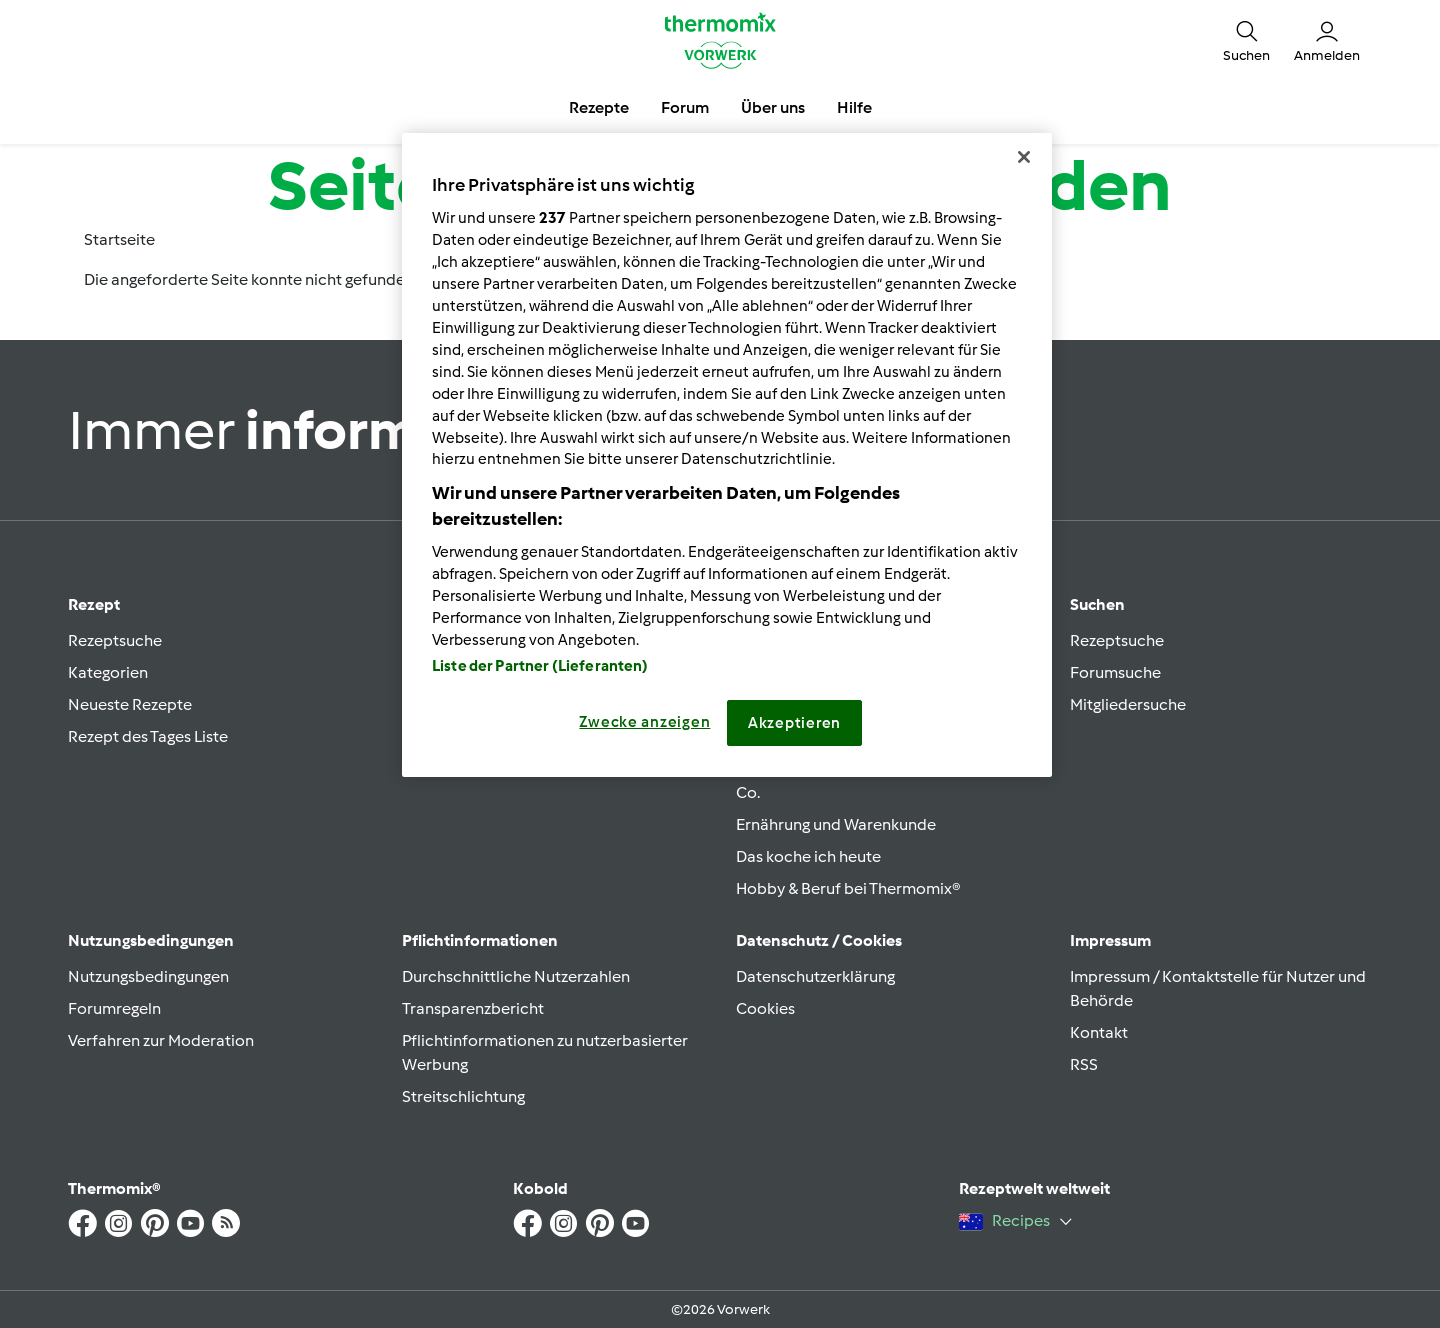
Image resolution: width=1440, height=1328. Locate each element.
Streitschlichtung (463, 1096)
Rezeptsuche (115, 640)
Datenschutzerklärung (815, 976)
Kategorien (108, 672)
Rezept (94, 604)
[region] (727, 455)
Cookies (765, 1008)
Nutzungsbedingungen (148, 976)
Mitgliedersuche (1128, 704)
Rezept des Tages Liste (148, 736)
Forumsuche (1115, 672)
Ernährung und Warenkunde (836, 824)
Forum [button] (685, 107)
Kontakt (1099, 1032)
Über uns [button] (773, 107)
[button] (1246, 40)
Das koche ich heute (808, 856)
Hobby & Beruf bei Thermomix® (848, 888)
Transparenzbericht (473, 1008)
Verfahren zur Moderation (161, 1040)
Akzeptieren (794, 723)
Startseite (119, 239)
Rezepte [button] (599, 107)
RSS (1084, 1064)
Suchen (1097, 604)
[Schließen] (1024, 157)
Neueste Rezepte (130, 704)
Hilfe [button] (854, 107)
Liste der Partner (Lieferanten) (540, 666)
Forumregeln (114, 1008)
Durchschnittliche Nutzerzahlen (516, 976)
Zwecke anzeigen (644, 722)
